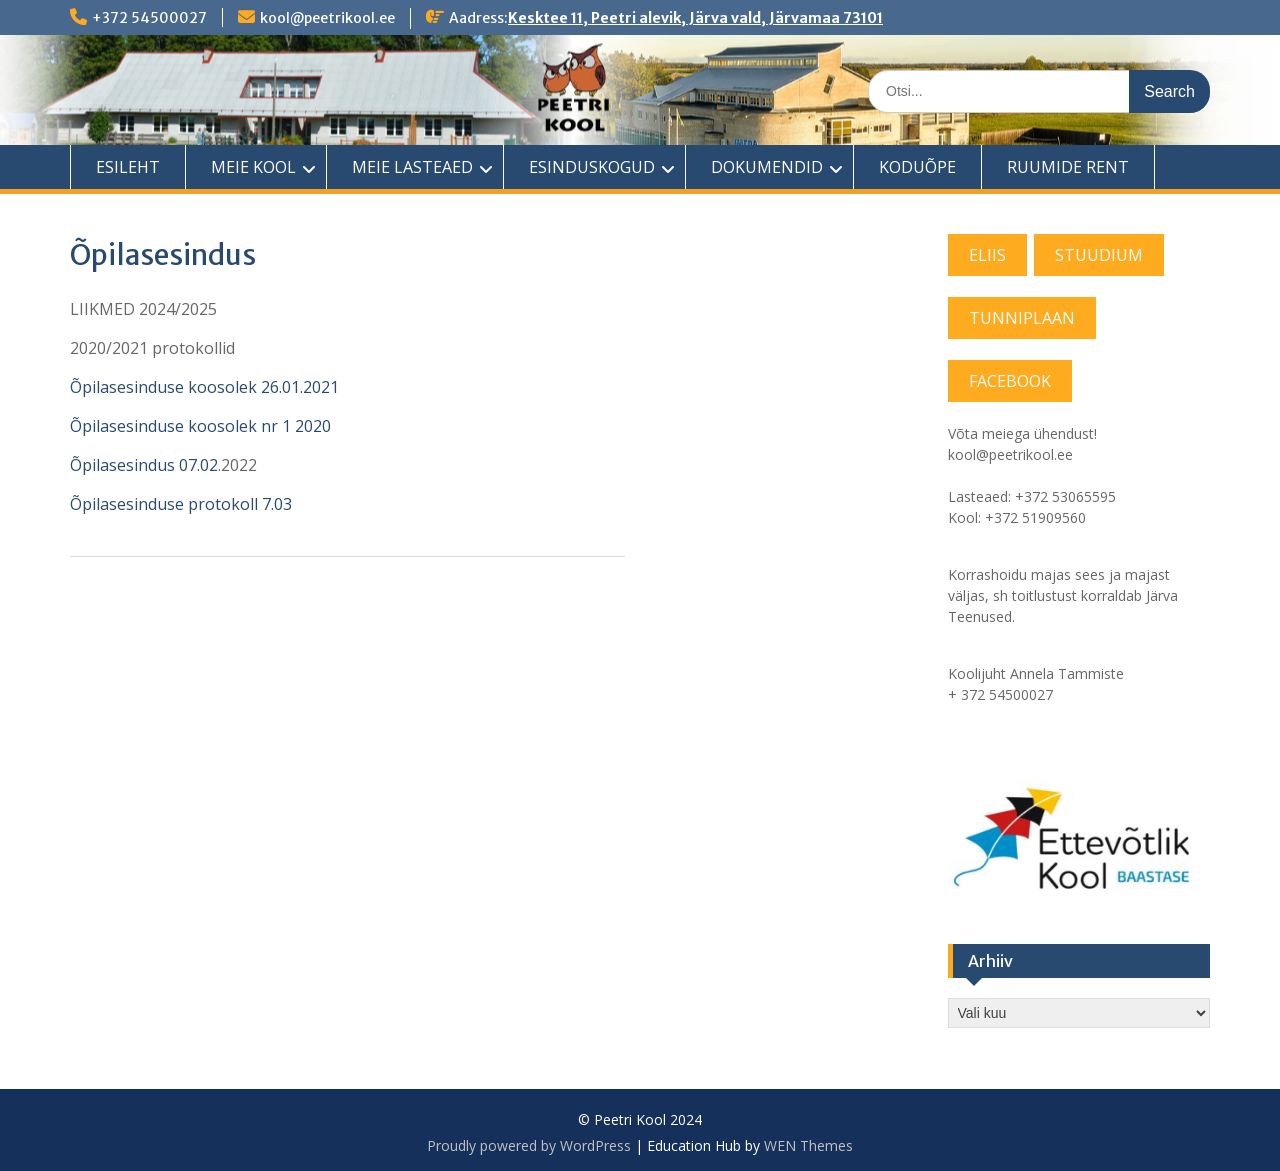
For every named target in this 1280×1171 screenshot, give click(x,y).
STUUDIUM (1099, 255)
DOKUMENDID (767, 167)
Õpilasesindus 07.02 (144, 465)
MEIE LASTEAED (412, 167)
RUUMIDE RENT (1068, 167)
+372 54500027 (149, 18)
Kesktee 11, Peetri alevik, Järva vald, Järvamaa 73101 (695, 18)
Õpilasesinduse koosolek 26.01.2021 (204, 387)
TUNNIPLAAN (1022, 318)
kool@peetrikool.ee (327, 18)
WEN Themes (808, 1145)
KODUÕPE (917, 167)
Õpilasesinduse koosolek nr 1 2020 (200, 426)
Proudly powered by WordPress (529, 1145)
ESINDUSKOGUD (592, 167)
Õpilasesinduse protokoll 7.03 (181, 504)
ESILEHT (128, 167)
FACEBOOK (1010, 381)
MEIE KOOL (253, 167)
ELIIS (987, 255)
